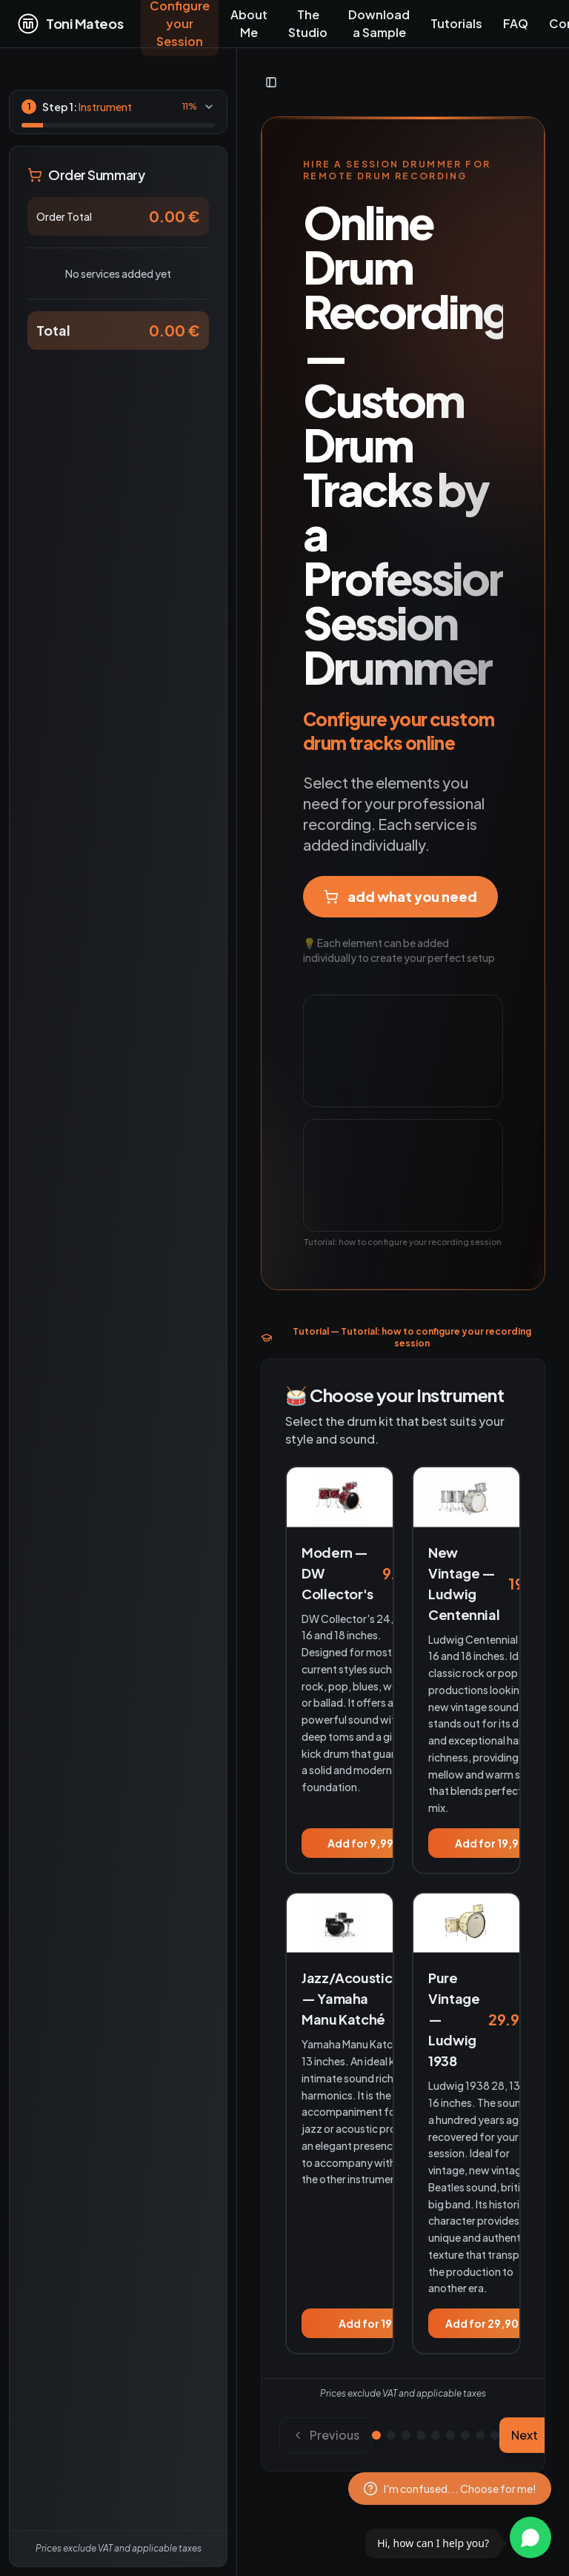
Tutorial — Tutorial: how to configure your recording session (396, 1337)
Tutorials (456, 23)
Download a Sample (379, 23)
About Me (248, 23)
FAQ (515, 23)
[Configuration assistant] (449, 2488)
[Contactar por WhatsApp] (530, 2537)
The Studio (307, 23)
